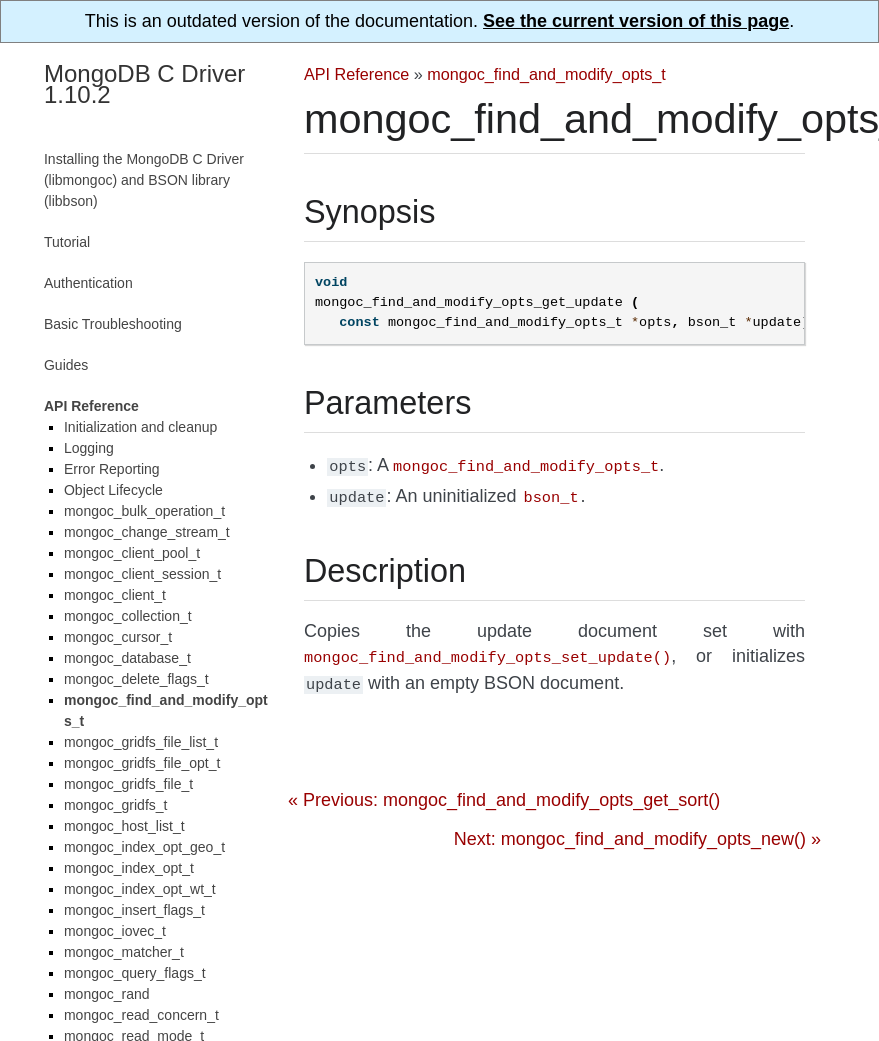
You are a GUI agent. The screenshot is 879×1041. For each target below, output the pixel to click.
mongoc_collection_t (128, 616)
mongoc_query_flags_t (135, 973)
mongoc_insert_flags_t (134, 910)
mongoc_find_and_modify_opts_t (546, 74)
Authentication (88, 283)
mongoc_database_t (127, 658)
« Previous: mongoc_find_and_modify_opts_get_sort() (504, 792)
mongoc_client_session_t (142, 574)
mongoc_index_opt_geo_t (144, 847)
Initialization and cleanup (140, 427)
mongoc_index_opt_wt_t (140, 889)
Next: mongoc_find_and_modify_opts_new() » (637, 831)
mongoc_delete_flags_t (136, 679)
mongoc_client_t (115, 595)
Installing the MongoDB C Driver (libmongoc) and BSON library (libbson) (144, 180)
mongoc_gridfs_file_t (128, 784)
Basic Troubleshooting (113, 324)
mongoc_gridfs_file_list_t (141, 742)
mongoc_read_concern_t (141, 1015)
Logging (89, 448)
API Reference (356, 74)
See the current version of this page (636, 21)
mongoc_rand (107, 994)
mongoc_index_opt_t (129, 868)
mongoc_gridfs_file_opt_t (142, 763)
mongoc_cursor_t (118, 637)
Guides (66, 365)
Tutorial (67, 242)
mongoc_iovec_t (115, 931)
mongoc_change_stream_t (147, 532)
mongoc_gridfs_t (116, 805)
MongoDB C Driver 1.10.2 (144, 84)
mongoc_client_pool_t (132, 553)
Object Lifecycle (113, 490)
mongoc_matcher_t (124, 952)
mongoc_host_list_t (124, 826)
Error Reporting (112, 469)
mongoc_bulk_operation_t (144, 511)
